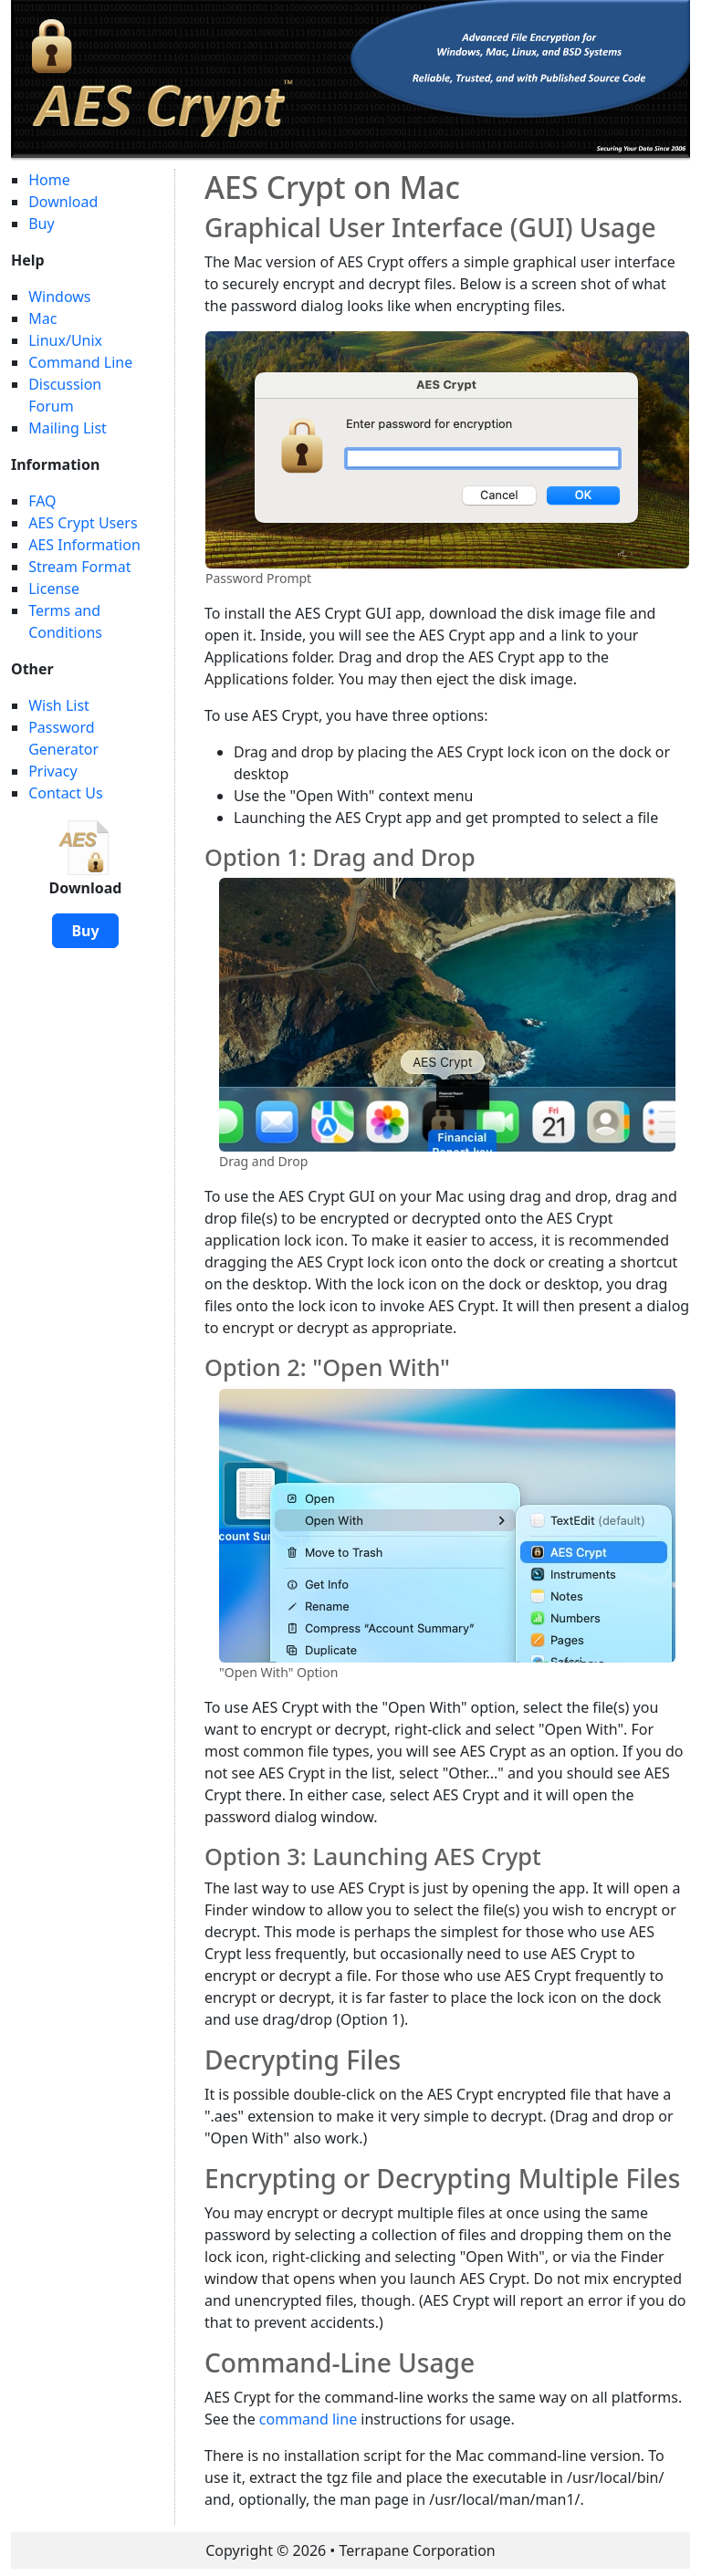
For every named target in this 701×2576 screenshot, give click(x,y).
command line (308, 2419)
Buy (41, 224)
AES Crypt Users (82, 523)
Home (49, 180)
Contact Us (65, 793)
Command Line (80, 362)
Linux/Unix (65, 340)
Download (63, 202)
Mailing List (67, 428)
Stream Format (79, 567)
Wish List (58, 705)
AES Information (84, 545)
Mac (42, 318)
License (53, 589)
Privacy (52, 771)
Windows (59, 297)
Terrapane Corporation (418, 2550)
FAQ (42, 501)
